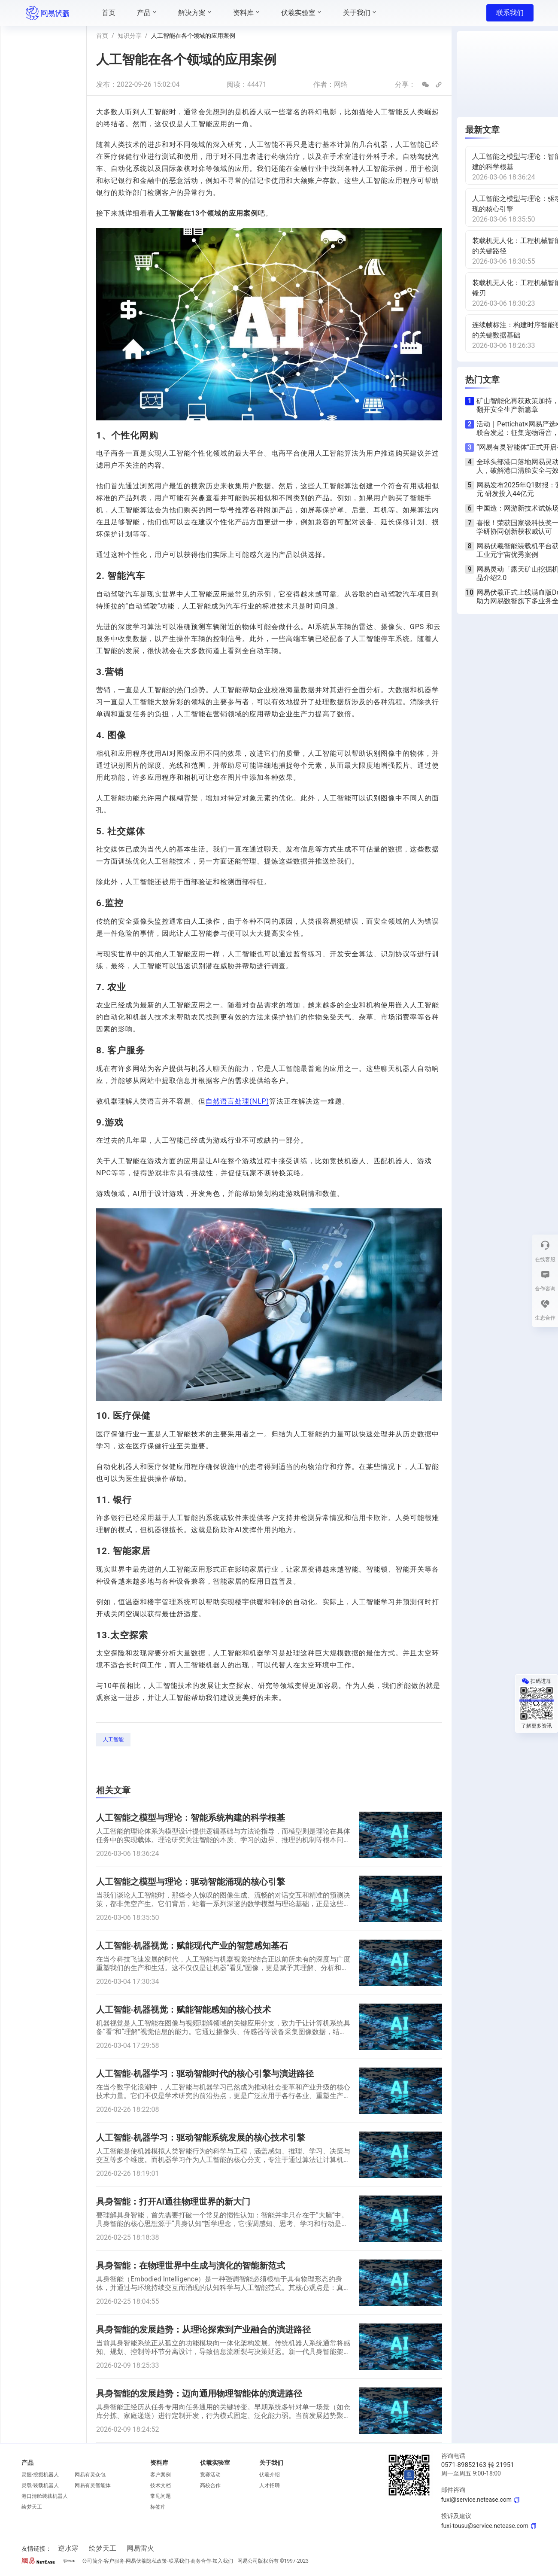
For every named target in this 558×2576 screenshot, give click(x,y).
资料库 (159, 2462)
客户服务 (114, 2561)
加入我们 (222, 2561)
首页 (102, 35)
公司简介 (92, 2561)
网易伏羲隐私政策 (146, 2561)
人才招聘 (269, 2485)
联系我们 (510, 13)
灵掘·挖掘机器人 (40, 2475)
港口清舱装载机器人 (44, 2496)
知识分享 (130, 35)
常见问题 (160, 2496)
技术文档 (160, 2485)
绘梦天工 (31, 2507)
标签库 (158, 2507)
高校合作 (210, 2485)
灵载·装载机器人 (40, 2485)
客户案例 (160, 2475)
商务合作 (201, 2561)
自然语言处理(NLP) (237, 1101)
